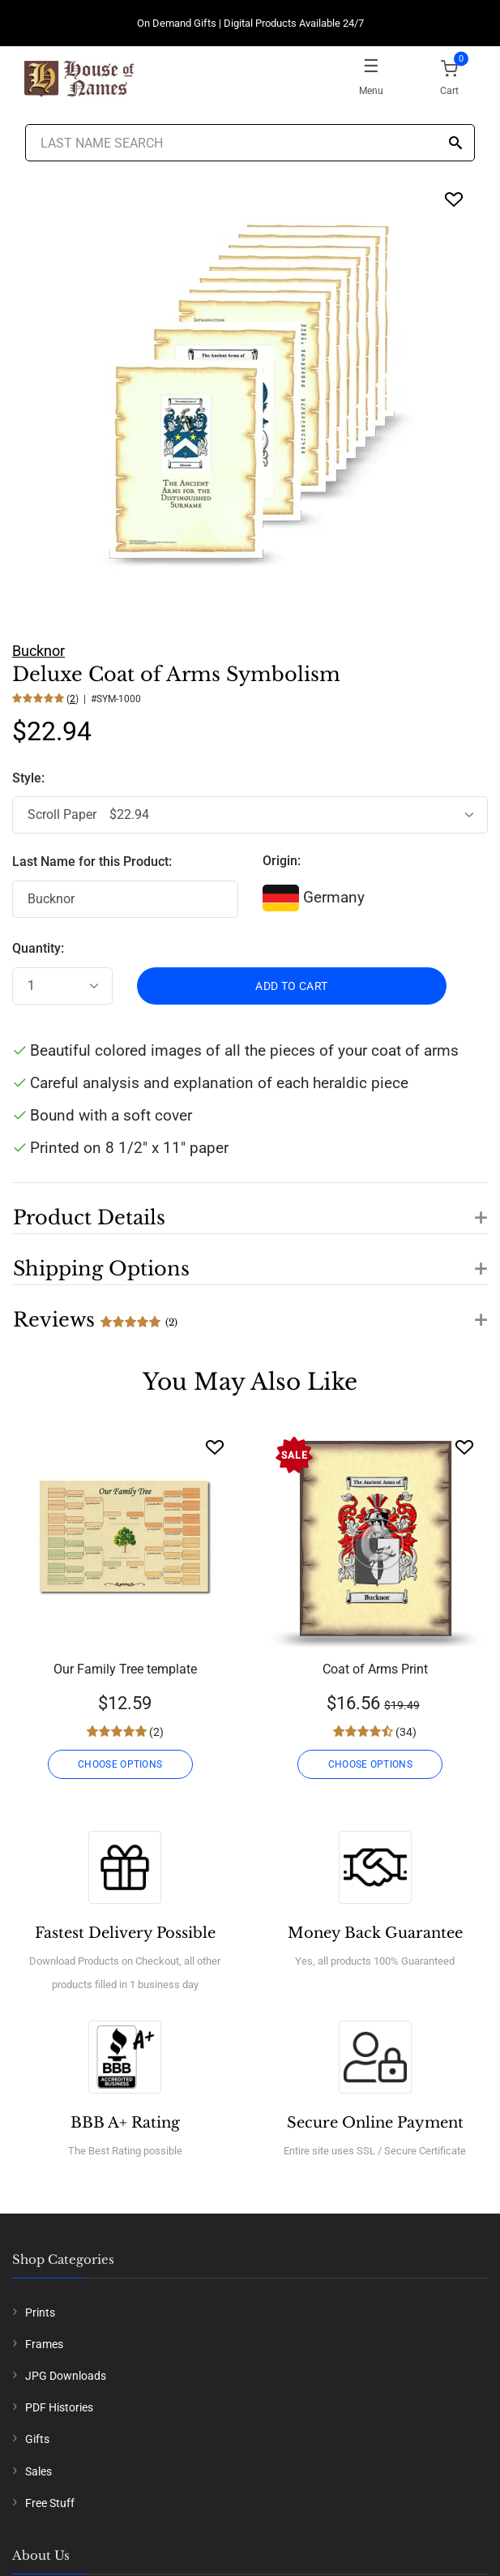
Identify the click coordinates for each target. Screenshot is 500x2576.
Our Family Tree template (125, 1669)
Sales (38, 2471)
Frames (44, 2344)
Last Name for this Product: (92, 861)
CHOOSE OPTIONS (120, 1764)
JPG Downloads (65, 2375)
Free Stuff (50, 2503)
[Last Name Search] (250, 142)
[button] (250, 1208)
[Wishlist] (214, 1447)
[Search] (455, 143)
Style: (30, 778)
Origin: (282, 860)
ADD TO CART (291, 985)
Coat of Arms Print (375, 1669)
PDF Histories (59, 2407)
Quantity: (38, 948)
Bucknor (38, 650)
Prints (40, 2312)
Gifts (37, 2438)
